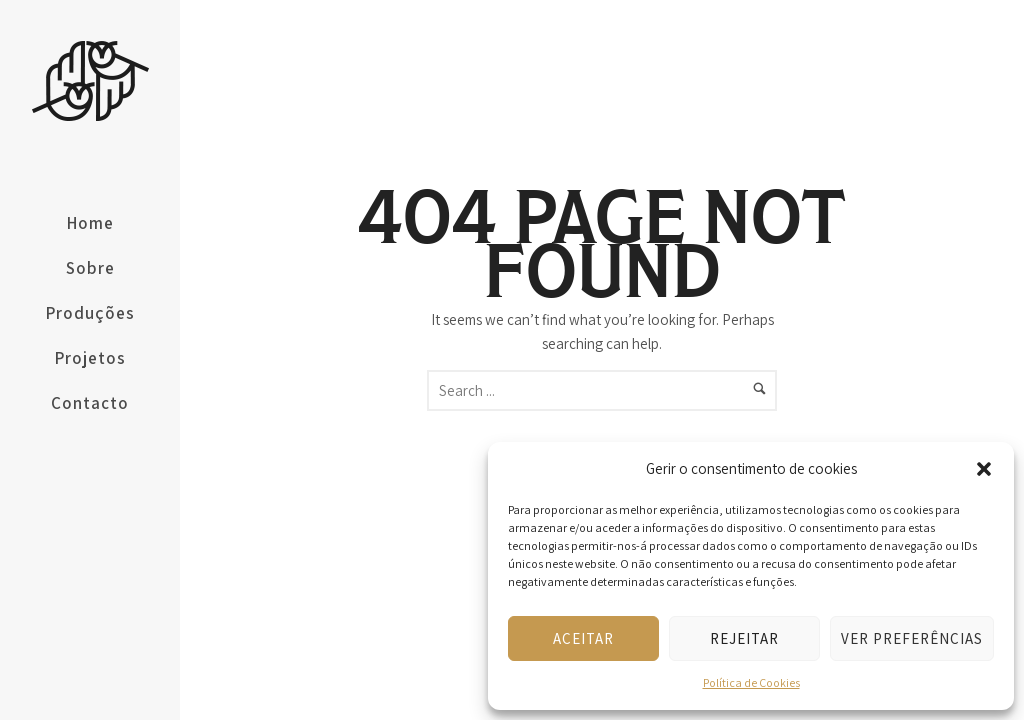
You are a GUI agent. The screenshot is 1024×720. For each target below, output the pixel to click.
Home (90, 223)
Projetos (90, 358)
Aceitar (583, 638)
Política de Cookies (751, 682)
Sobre (90, 268)
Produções (90, 313)
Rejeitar (744, 638)
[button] (984, 469)
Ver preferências (912, 638)
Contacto (90, 403)
